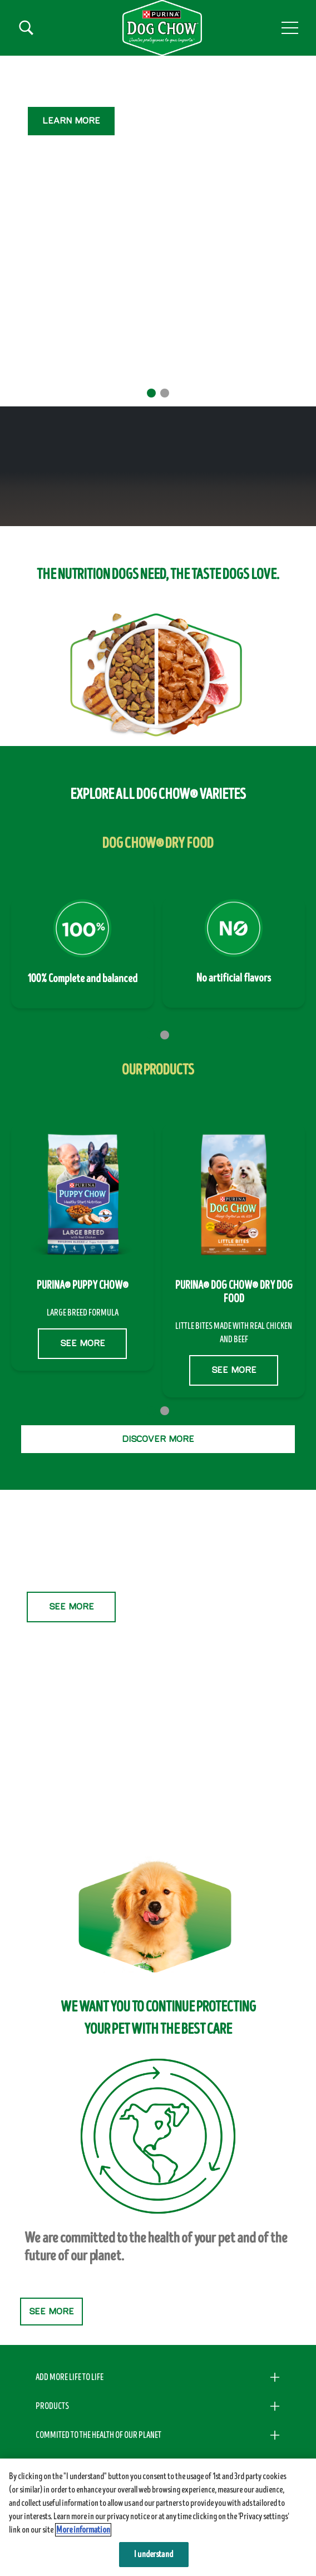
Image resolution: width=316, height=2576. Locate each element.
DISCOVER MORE (158, 1439)
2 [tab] (164, 393)
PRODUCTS (52, 2406)
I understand (153, 2554)
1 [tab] (151, 393)
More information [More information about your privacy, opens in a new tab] (83, 2529)
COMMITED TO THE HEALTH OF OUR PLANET (98, 2435)
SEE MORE (71, 173)
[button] (290, 28)
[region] (158, 2517)
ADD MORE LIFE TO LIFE (69, 2377)
